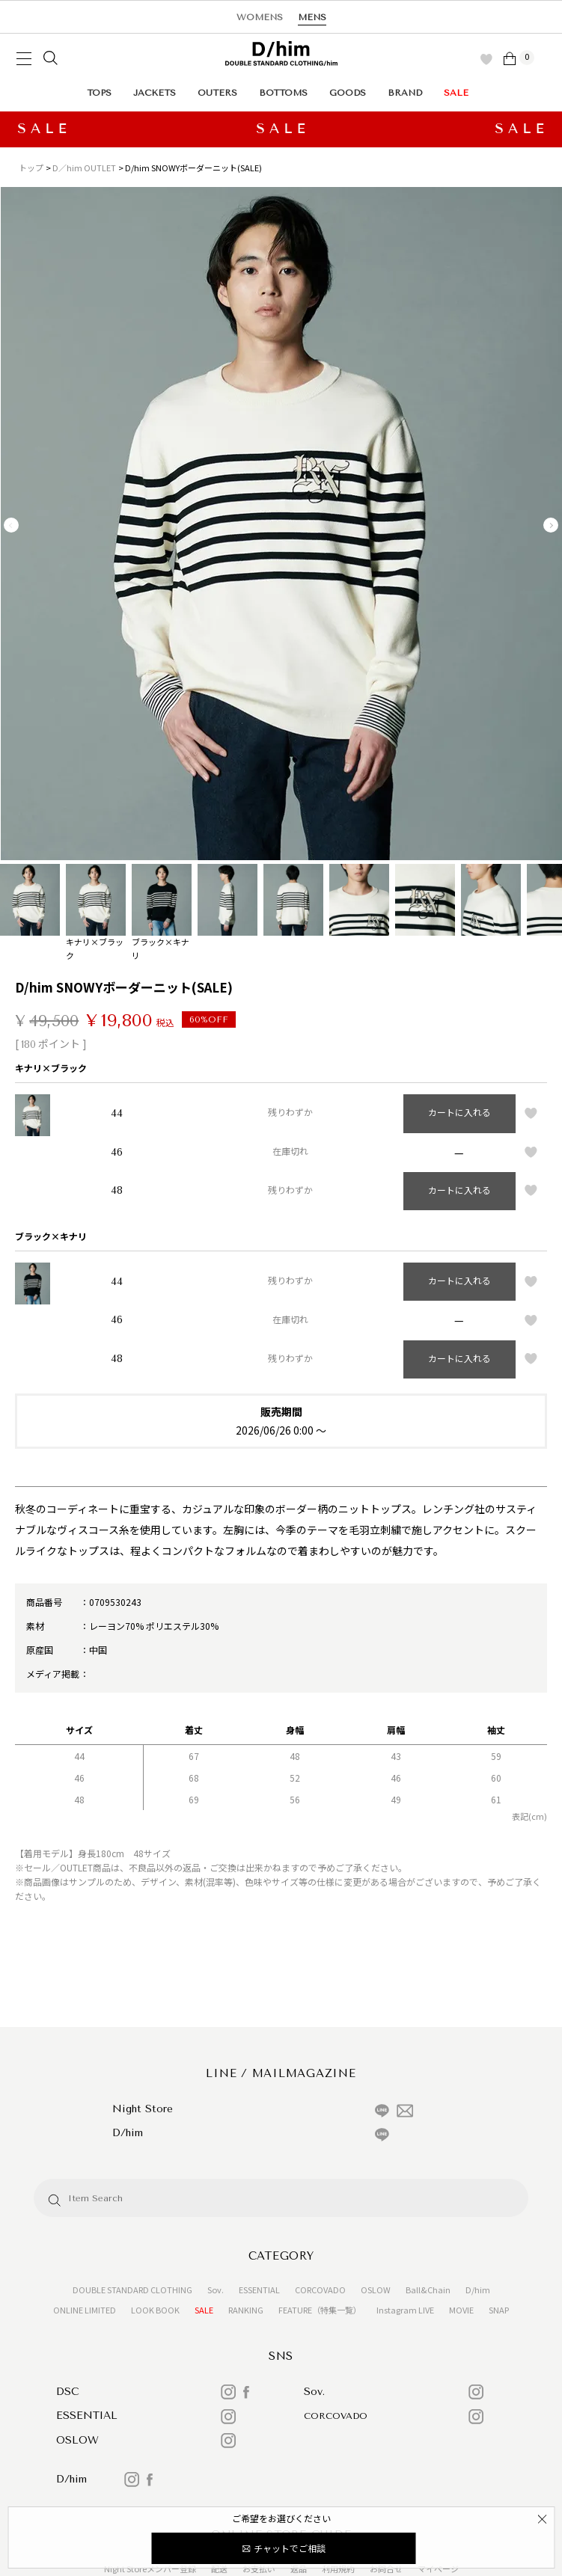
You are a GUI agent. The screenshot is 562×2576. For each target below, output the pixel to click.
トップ (31, 168)
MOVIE (461, 2310)
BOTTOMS (283, 93)
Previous (11, 525)
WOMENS (259, 17)
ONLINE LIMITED (84, 2310)
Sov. (215, 2290)
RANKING (245, 2310)
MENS (312, 17)
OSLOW (376, 2290)
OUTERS (217, 93)
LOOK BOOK (155, 2310)
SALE (456, 93)
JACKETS (154, 93)
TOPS (99, 93)
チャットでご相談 (290, 2548)
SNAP (499, 2310)
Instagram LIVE (405, 2310)
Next (550, 525)
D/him (477, 2290)
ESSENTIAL (259, 2290)
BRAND (405, 93)
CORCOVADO (320, 2290)
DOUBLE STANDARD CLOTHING (132, 2290)
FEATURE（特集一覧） (319, 2310)
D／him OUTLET (84, 168)
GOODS (347, 93)
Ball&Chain (428, 2290)
